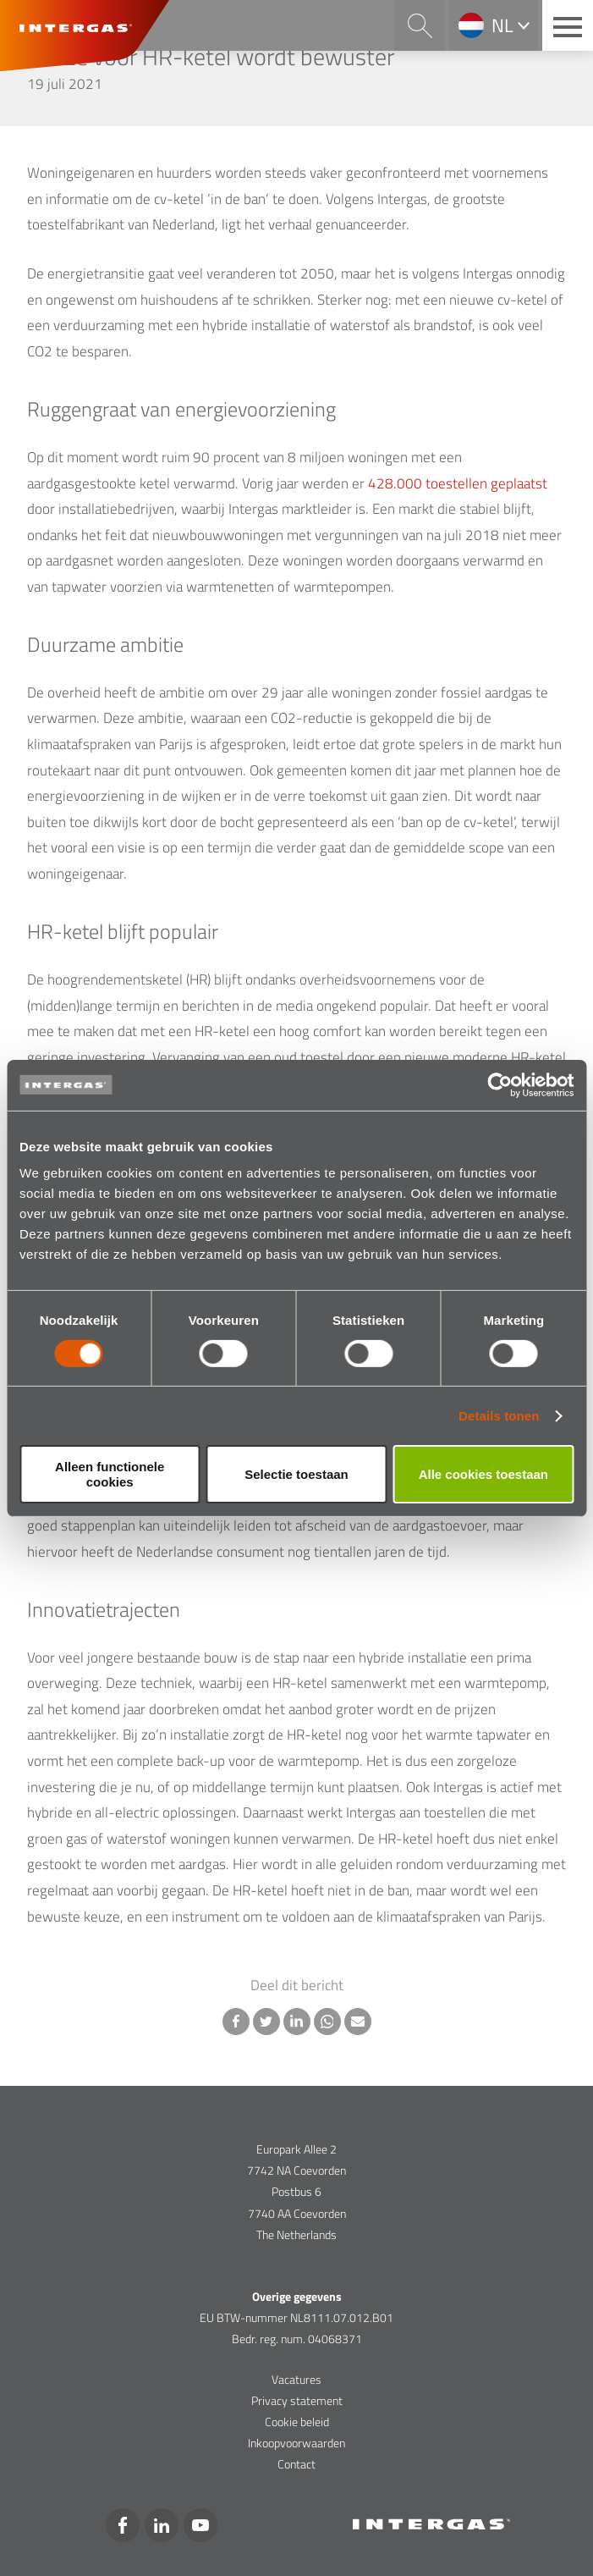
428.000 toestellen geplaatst (457, 483)
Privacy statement (297, 2400)
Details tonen (498, 1416)
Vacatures (296, 2379)
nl (502, 25)
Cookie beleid (297, 2421)
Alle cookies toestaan (483, 1474)
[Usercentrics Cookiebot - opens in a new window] (500, 1084)
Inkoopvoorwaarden (296, 2443)
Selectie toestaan (296, 1474)
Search (419, 25)
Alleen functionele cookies (109, 1473)
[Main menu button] (567, 25)
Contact (296, 2464)
